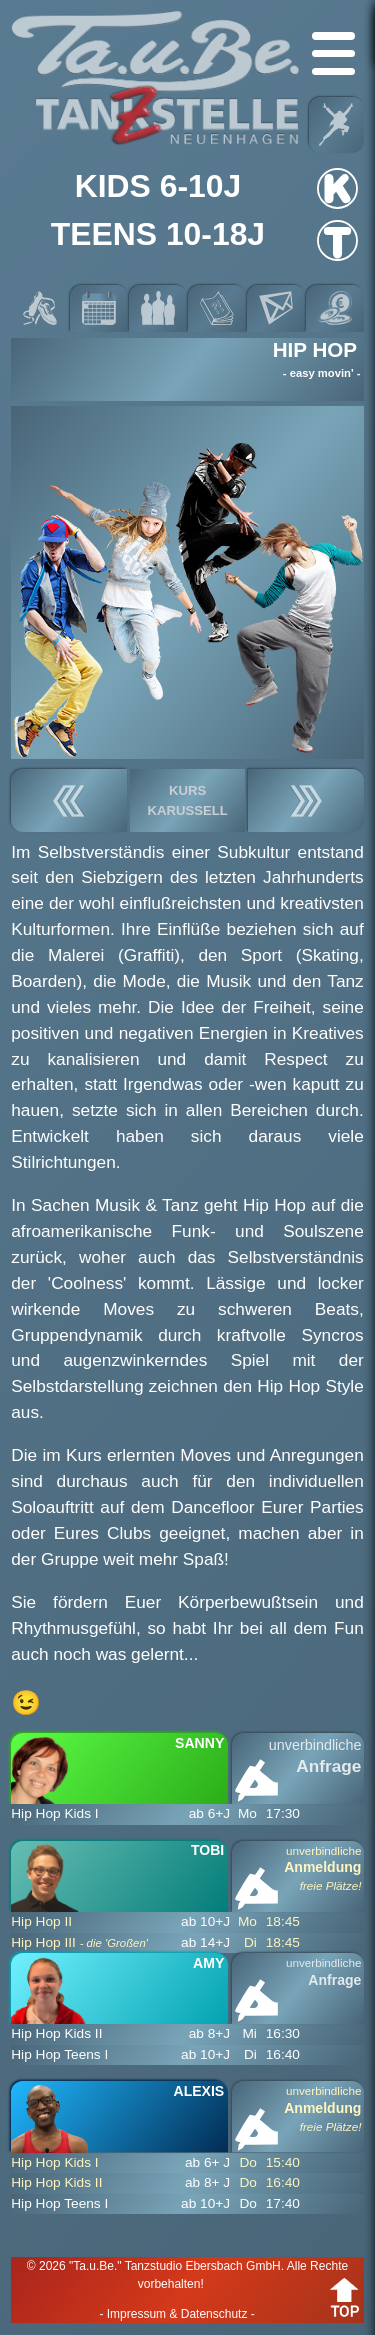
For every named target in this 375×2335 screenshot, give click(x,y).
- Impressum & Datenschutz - (176, 2314)
